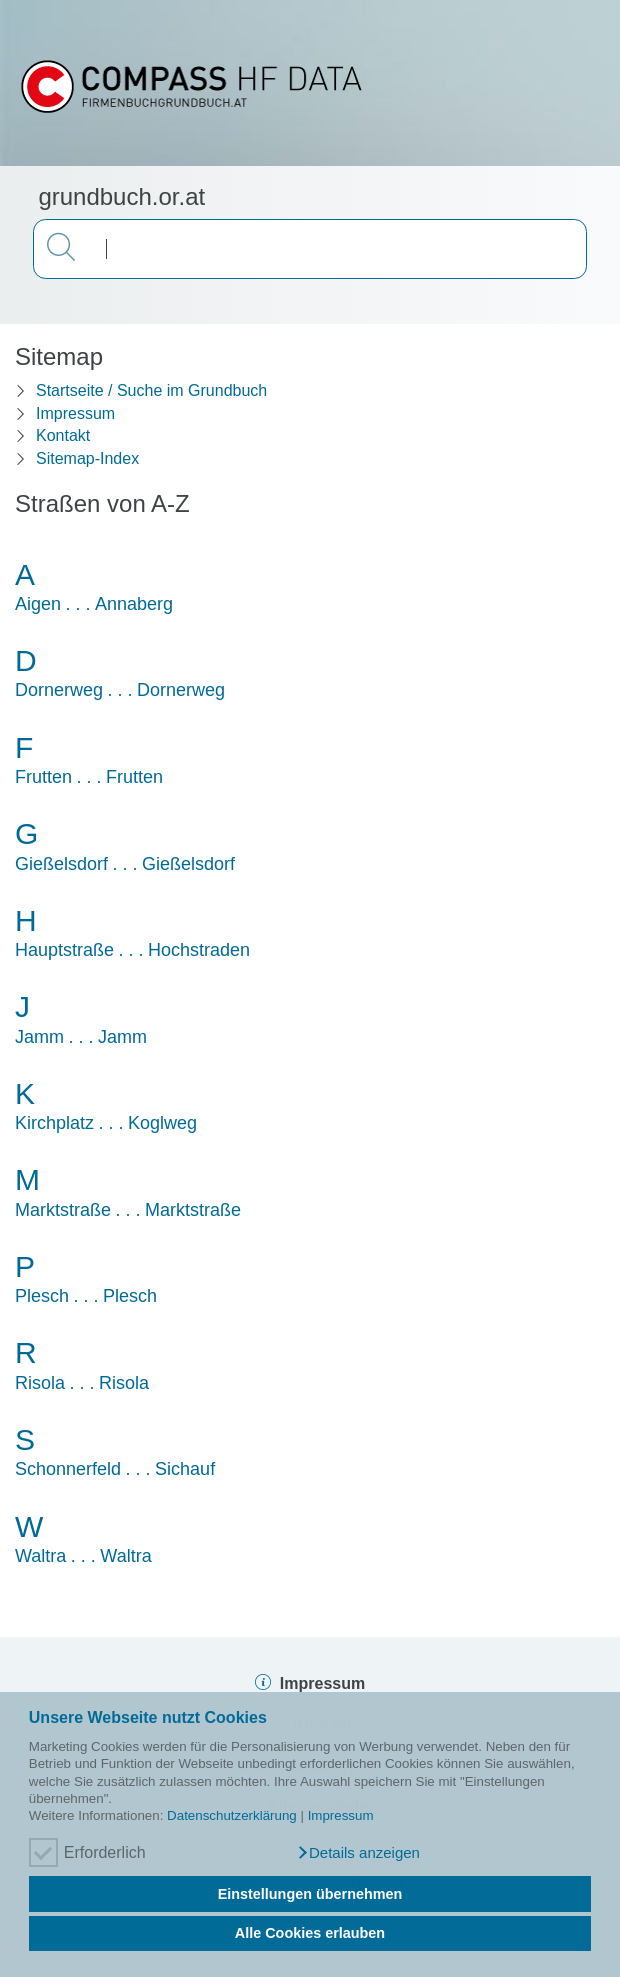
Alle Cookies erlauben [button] (310, 1933)
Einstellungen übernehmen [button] (310, 1894)
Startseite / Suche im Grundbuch (151, 390)
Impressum (341, 1815)
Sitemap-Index (87, 458)
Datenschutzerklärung (232, 1815)
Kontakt (63, 435)
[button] (358, 1853)
